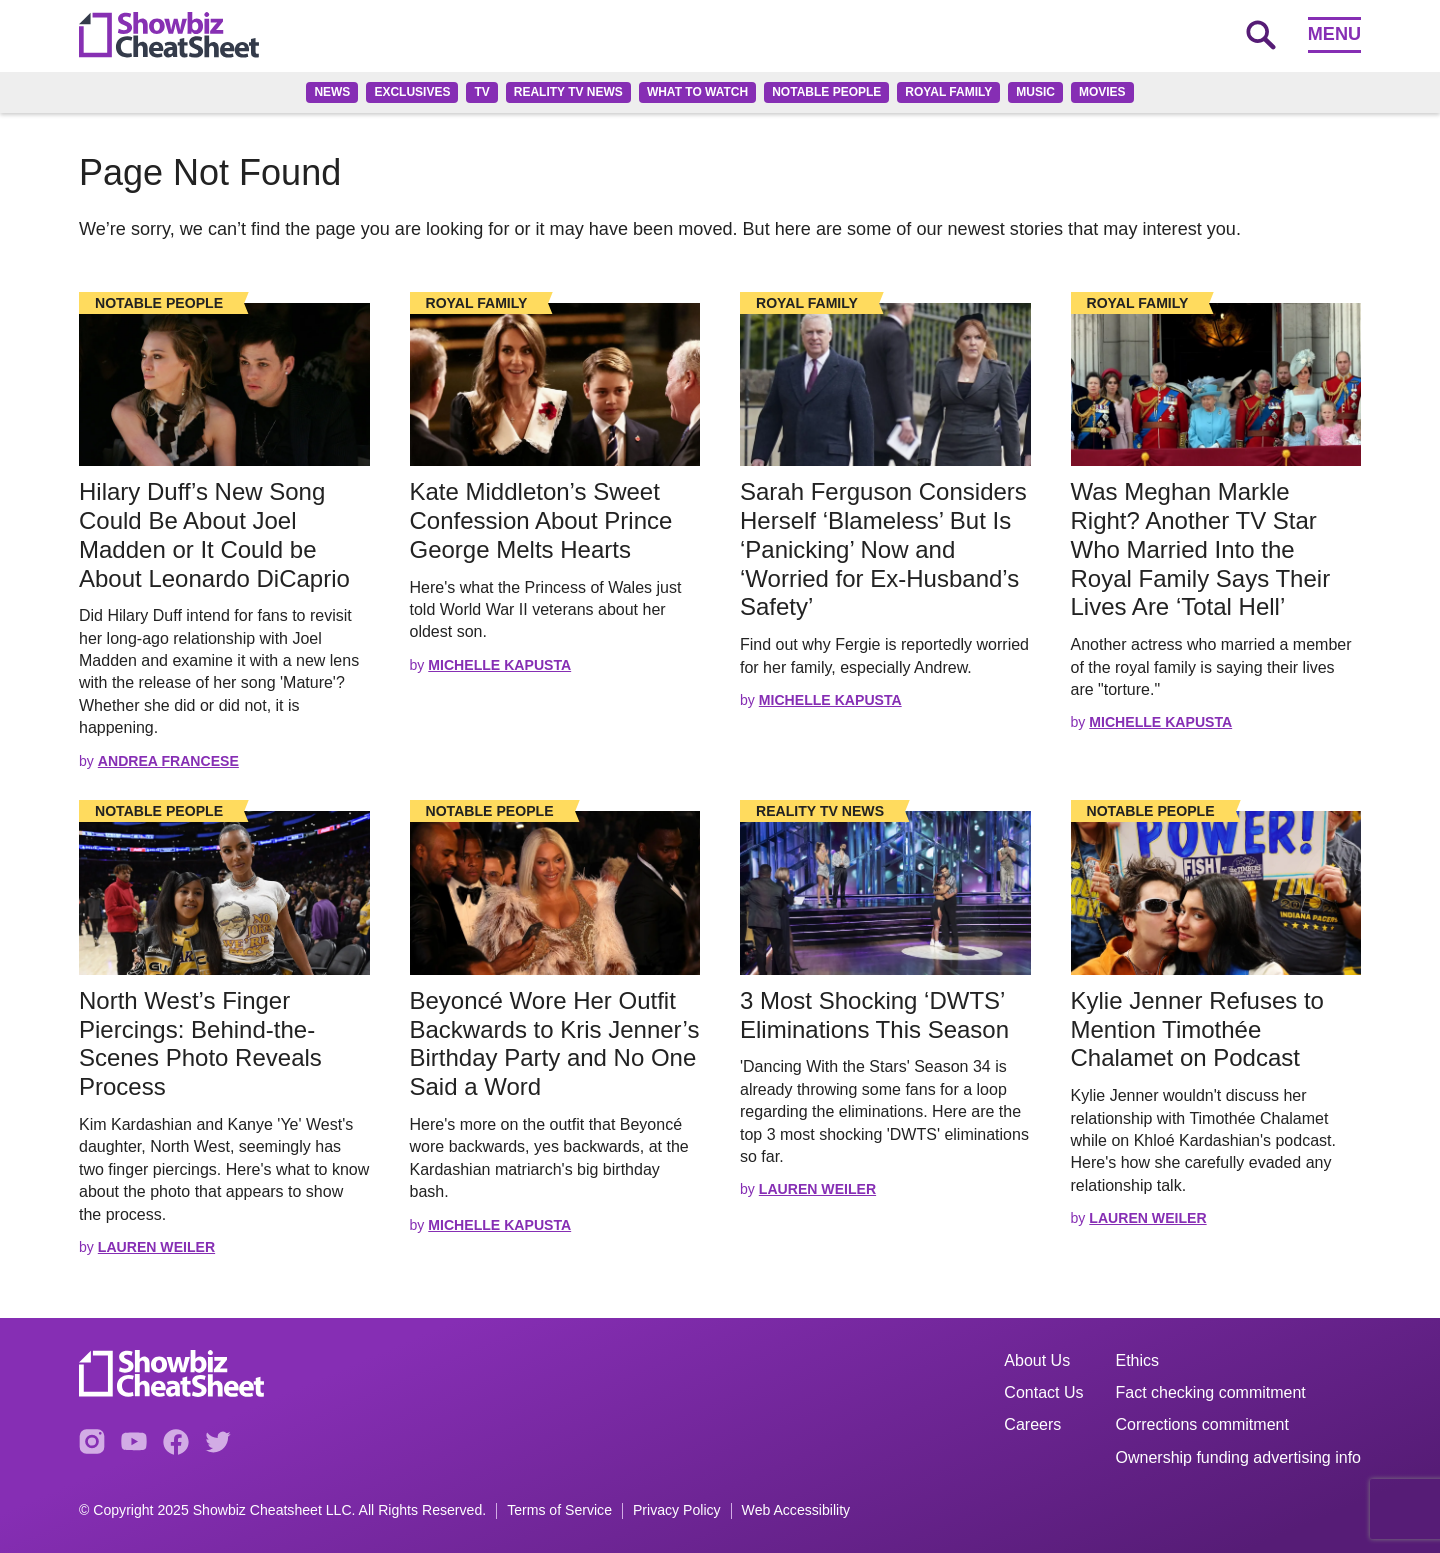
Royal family (948, 92)
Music (1035, 92)
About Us (1037, 1360)
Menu (1334, 34)
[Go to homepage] (169, 35)
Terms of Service (559, 1510)
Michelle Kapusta (499, 665)
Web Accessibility (796, 1510)
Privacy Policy (677, 1510)
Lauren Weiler (156, 1247)
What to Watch (697, 92)
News (332, 92)
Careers (1032, 1424)
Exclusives (412, 92)
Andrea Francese (168, 761)
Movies (1102, 92)
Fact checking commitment (1211, 1392)
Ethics (1138, 1360)
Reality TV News (568, 92)
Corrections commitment (1202, 1424)
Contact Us (1043, 1392)
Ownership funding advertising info (1238, 1457)
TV (481, 92)
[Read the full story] (224, 384)
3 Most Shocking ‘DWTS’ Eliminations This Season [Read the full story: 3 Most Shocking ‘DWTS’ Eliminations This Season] (874, 1015)
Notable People (826, 92)
